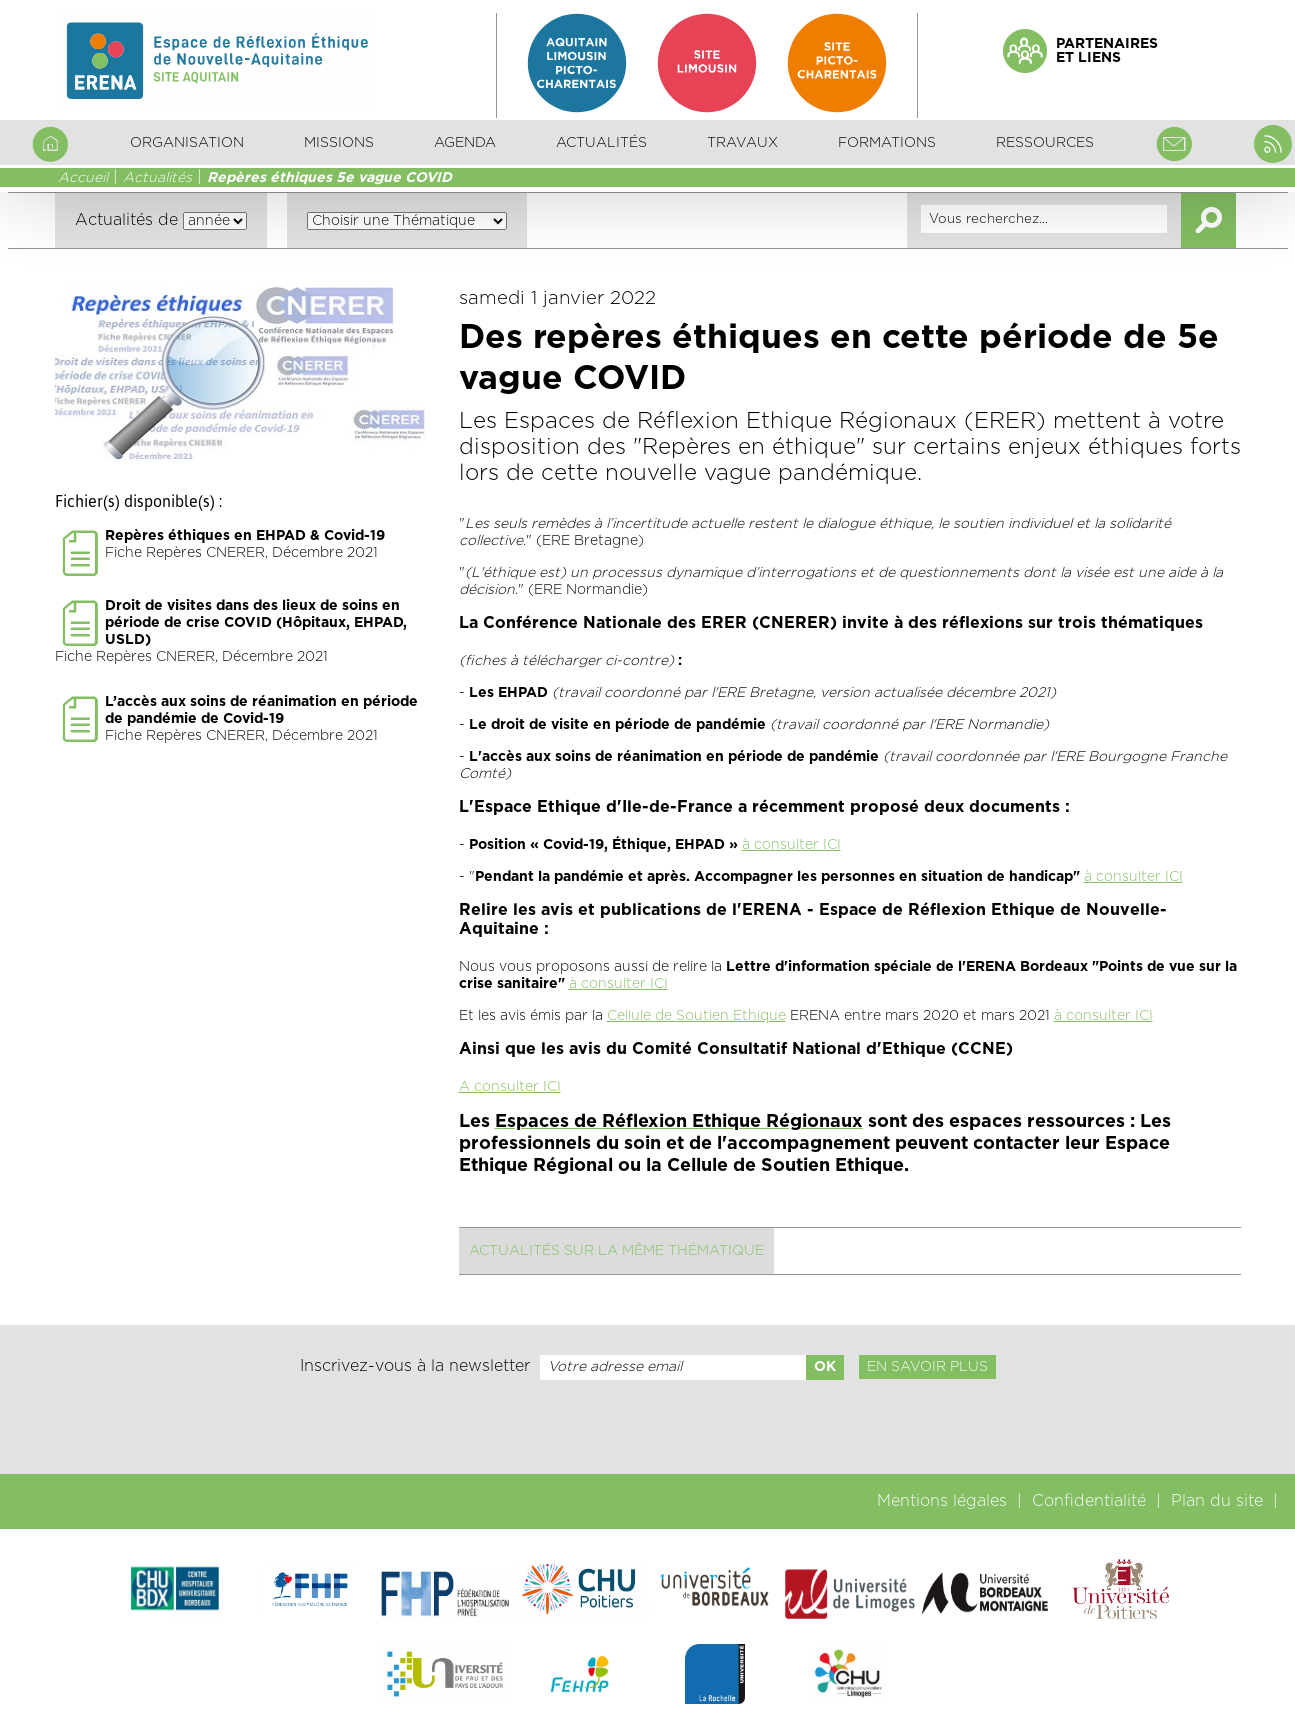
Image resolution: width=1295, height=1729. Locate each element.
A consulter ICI (510, 1087)
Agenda (465, 143)
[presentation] (647, 1427)
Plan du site (1217, 1501)
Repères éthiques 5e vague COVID (329, 178)
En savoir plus (927, 1367)
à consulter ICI (791, 845)
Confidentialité (1089, 1501)
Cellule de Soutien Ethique (696, 1016)
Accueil (83, 178)
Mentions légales (942, 1501)
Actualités (601, 143)
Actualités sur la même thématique (616, 1251)
